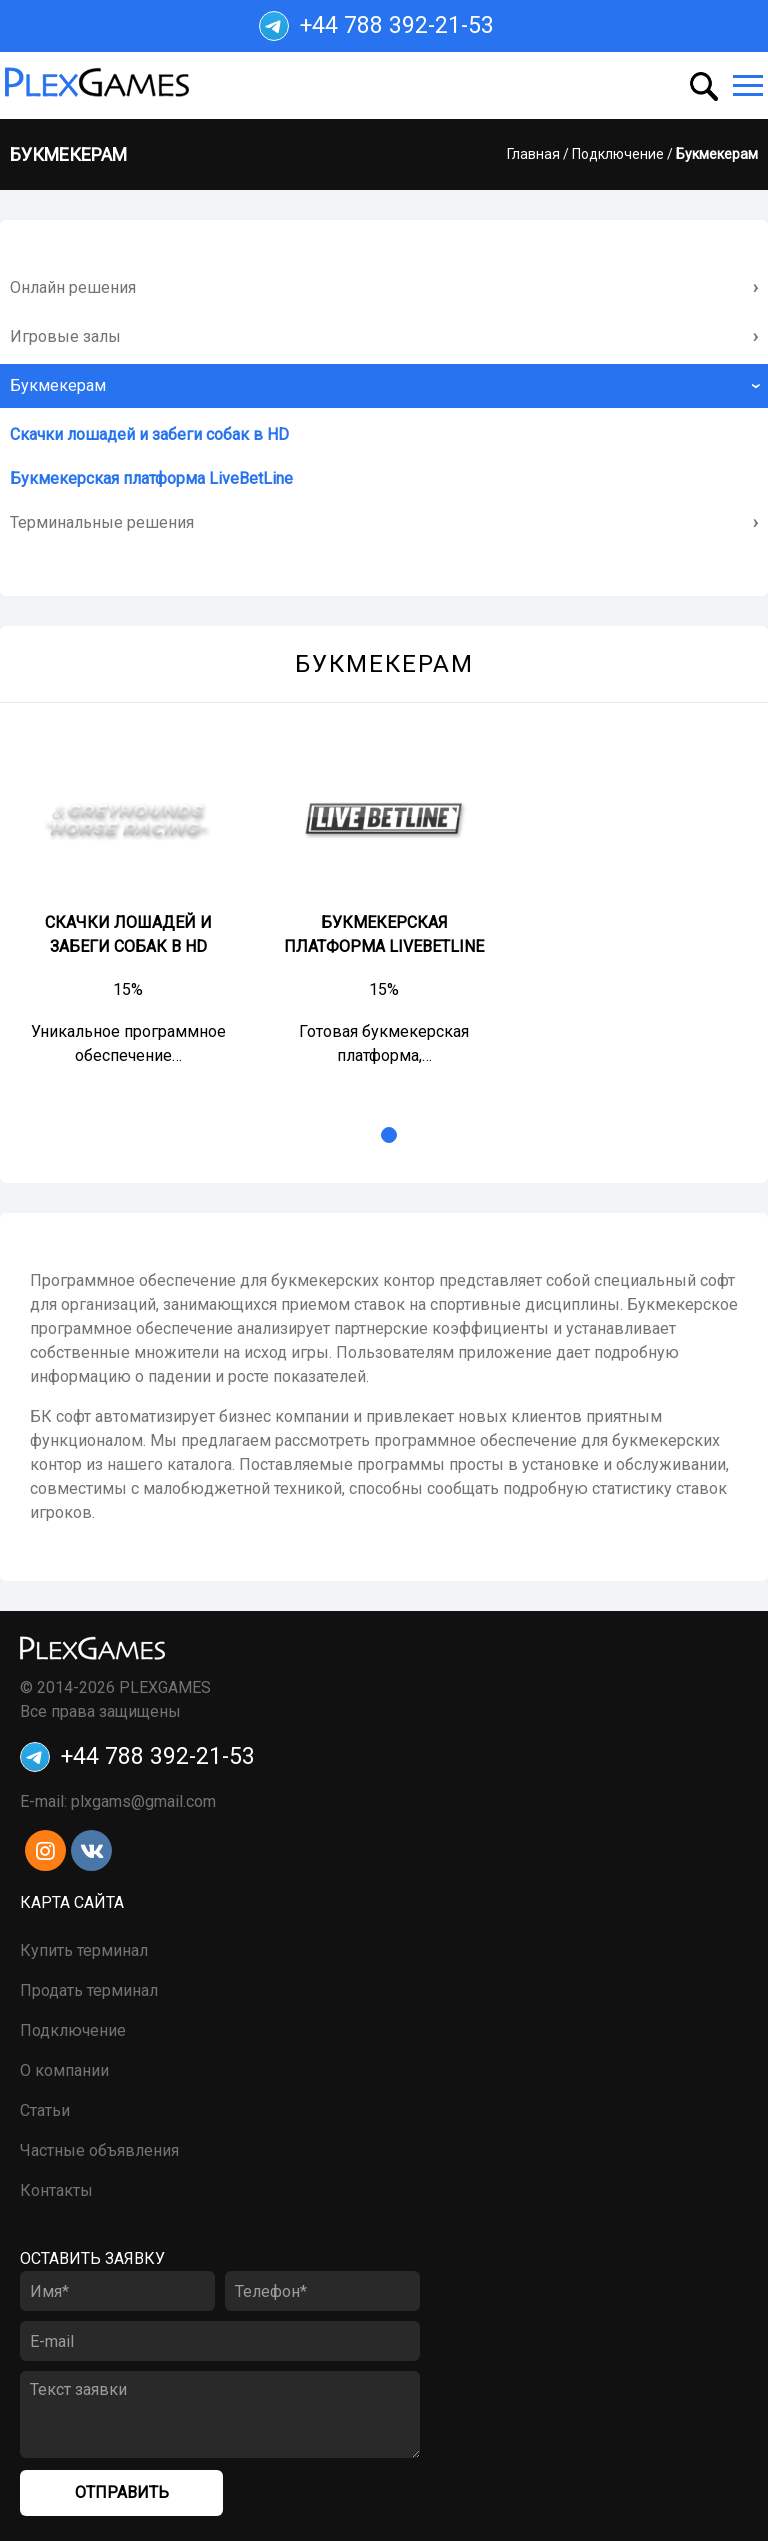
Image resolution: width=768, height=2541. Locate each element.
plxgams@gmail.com (143, 1801)
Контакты (56, 2190)
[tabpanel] (128, 903)
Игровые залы (65, 336)
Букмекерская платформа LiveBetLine (151, 478)
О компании (64, 2070)
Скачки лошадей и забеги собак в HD (149, 434)
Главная (533, 154)
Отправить (122, 2492)
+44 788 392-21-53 (376, 26)
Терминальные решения (102, 522)
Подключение (618, 154)
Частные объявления (99, 2150)
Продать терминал (89, 1990)
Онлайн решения (73, 287)
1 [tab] (389, 1135)
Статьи (45, 2110)
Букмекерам (58, 385)
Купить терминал (84, 1950)
